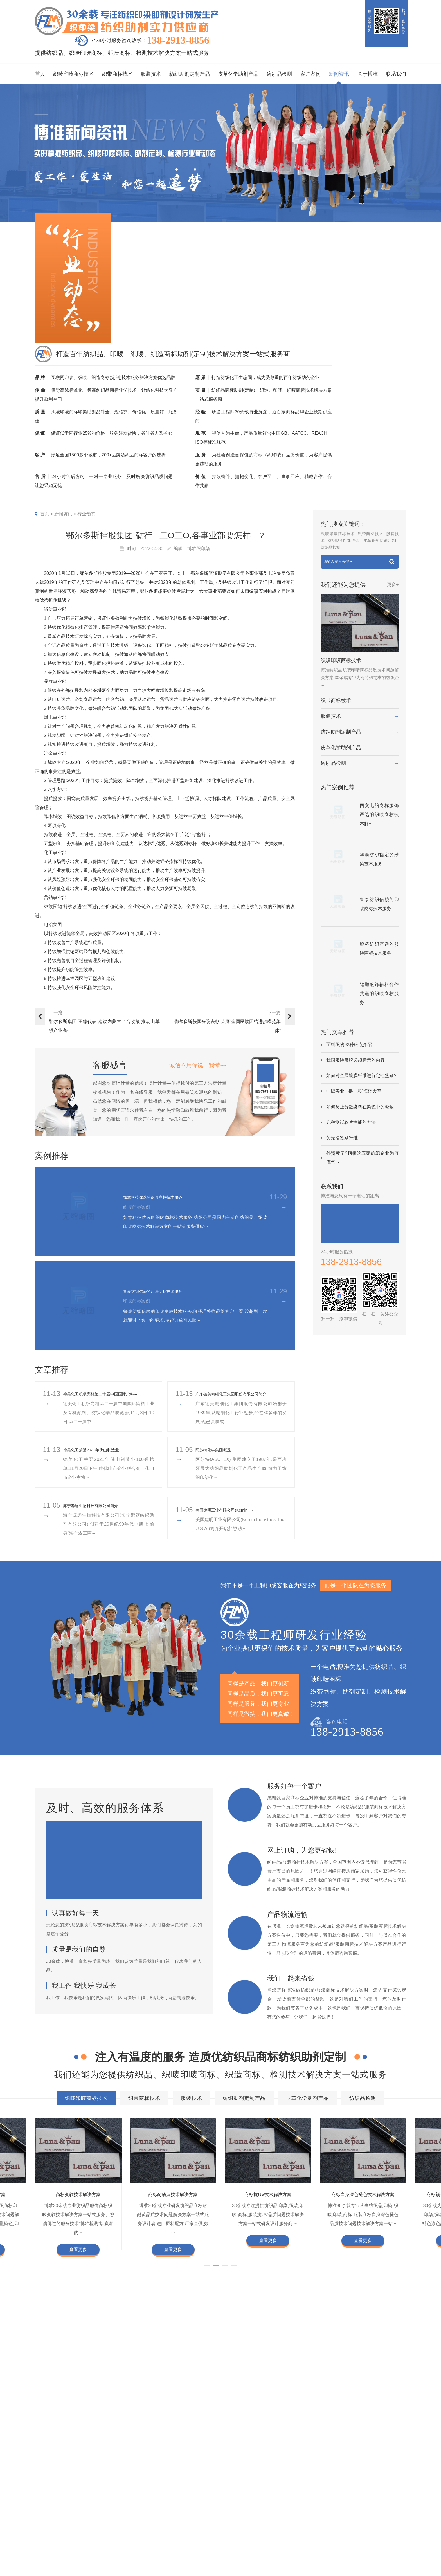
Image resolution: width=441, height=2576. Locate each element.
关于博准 (367, 74)
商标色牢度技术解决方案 (73, 2428)
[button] (207, 2282)
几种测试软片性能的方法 (351, 1122)
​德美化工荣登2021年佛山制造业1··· (102, 1458)
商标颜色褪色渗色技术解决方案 (281, 2439)
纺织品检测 (279, 74)
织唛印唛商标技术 (73, 74)
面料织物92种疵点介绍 (349, 1044)
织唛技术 (232, 2525)
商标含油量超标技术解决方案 (204, 2450)
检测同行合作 (297, 2552)
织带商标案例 (192, 2525)
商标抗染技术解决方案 (252, 2428)
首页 (40, 74)
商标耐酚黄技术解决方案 (173, 2203)
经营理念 (293, 2525)
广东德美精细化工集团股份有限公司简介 (241, 1398)
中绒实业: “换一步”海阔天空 (353, 1091)
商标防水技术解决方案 (134, 2428)
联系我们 (396, 74)
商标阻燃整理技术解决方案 (275, 2450)
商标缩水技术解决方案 (193, 2428)
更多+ (393, 584)
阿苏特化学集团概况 (218, 1458)
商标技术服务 (374, 2552)
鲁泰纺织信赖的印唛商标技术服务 (165, 1291)
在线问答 (232, 2543)
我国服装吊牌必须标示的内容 (355, 1060)
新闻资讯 (339, 74)
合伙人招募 (295, 2543)
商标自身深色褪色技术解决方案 (204, 2439)
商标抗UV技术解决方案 (268, 2203)
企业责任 (293, 2516)
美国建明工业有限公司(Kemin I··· (232, 1519)
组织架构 (272, 2516)
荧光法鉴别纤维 (342, 1137)
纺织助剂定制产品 (189, 74)
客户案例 (310, 74)
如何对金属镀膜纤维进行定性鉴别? (361, 1075)
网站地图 (398, 2559)
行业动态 (86, 514)
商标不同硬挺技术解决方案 (134, 2450)
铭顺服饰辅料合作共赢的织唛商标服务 (379, 993)
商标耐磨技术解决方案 (70, 2450)
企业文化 (293, 2507)
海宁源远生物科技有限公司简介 (98, 1514)
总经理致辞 (295, 2534)
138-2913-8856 (178, 40)
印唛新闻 (232, 2507)
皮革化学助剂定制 (379, 540)
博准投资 (272, 2543)
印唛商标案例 (192, 2516)
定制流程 (272, 2525)
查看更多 (78, 2258)
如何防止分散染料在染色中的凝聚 (360, 1106)
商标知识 (232, 2534)
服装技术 (151, 74)
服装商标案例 (192, 2534)
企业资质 (272, 2507)
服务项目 (137, 2492)
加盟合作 (272, 2552)
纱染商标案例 (192, 2543)
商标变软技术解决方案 (78, 2203)
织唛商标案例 (192, 2507)
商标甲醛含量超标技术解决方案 (358, 2439)
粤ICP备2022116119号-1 (367, 2559)
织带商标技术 (117, 74)
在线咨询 (272, 2561)
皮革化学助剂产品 (238, 74)
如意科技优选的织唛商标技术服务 (165, 1197)
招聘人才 (272, 2534)
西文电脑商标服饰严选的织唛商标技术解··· (379, 814)
